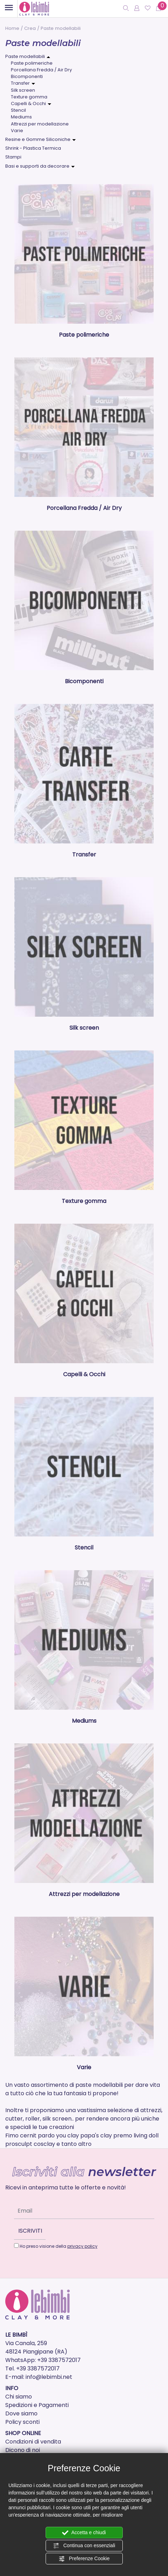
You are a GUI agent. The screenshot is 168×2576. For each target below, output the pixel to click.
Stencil (18, 110)
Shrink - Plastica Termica (33, 148)
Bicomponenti (27, 76)
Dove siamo (21, 2413)
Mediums (21, 117)
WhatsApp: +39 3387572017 (43, 2360)
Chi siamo (18, 2397)
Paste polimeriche (32, 63)
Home (12, 28)
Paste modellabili (25, 56)
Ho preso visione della (59, 2246)
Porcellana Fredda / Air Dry (41, 70)
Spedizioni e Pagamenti (37, 2405)
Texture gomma (29, 97)
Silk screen (23, 90)
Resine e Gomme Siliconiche (37, 139)
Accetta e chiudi (84, 2533)
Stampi (13, 157)
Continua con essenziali (84, 2546)
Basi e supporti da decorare (37, 166)
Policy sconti (22, 2422)
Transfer (20, 83)
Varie (17, 131)
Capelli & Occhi (28, 103)
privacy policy (82, 2246)
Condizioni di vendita (33, 2442)
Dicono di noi (22, 2450)
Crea (30, 28)
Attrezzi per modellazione (40, 124)
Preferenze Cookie (84, 2559)
